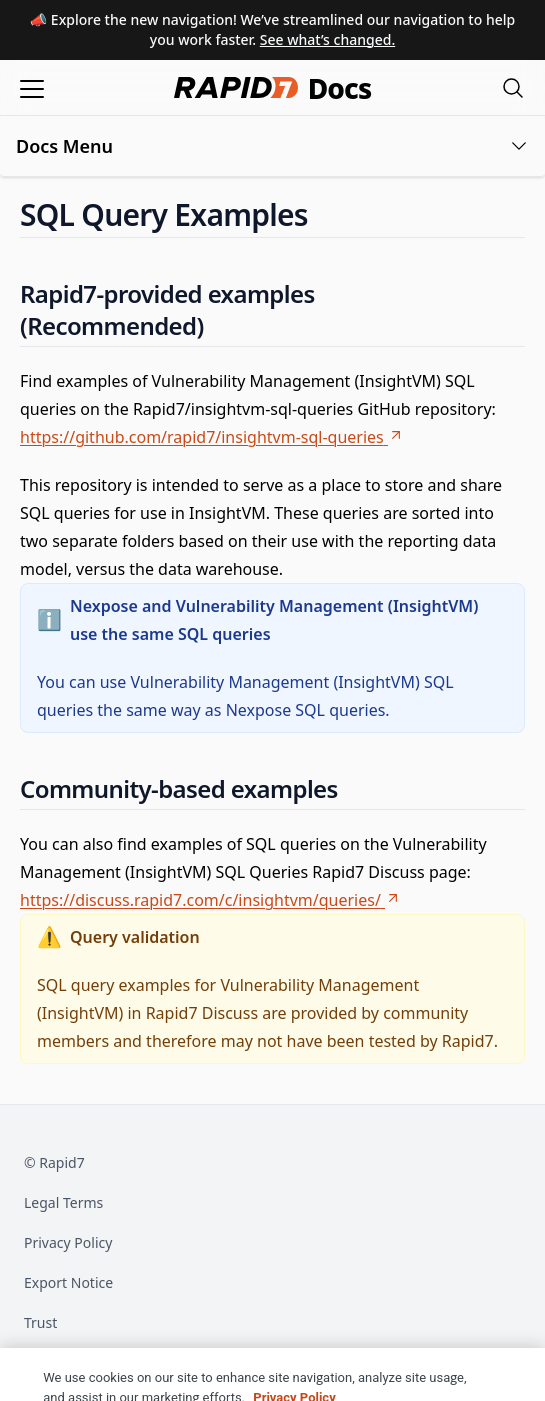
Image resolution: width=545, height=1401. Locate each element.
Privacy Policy (68, 1242)
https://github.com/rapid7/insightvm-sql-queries (212, 437)
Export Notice (68, 1282)
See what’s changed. (327, 39)
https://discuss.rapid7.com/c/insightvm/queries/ (210, 900)
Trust (40, 1322)
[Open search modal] (513, 87)
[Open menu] (32, 87)
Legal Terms (63, 1202)
